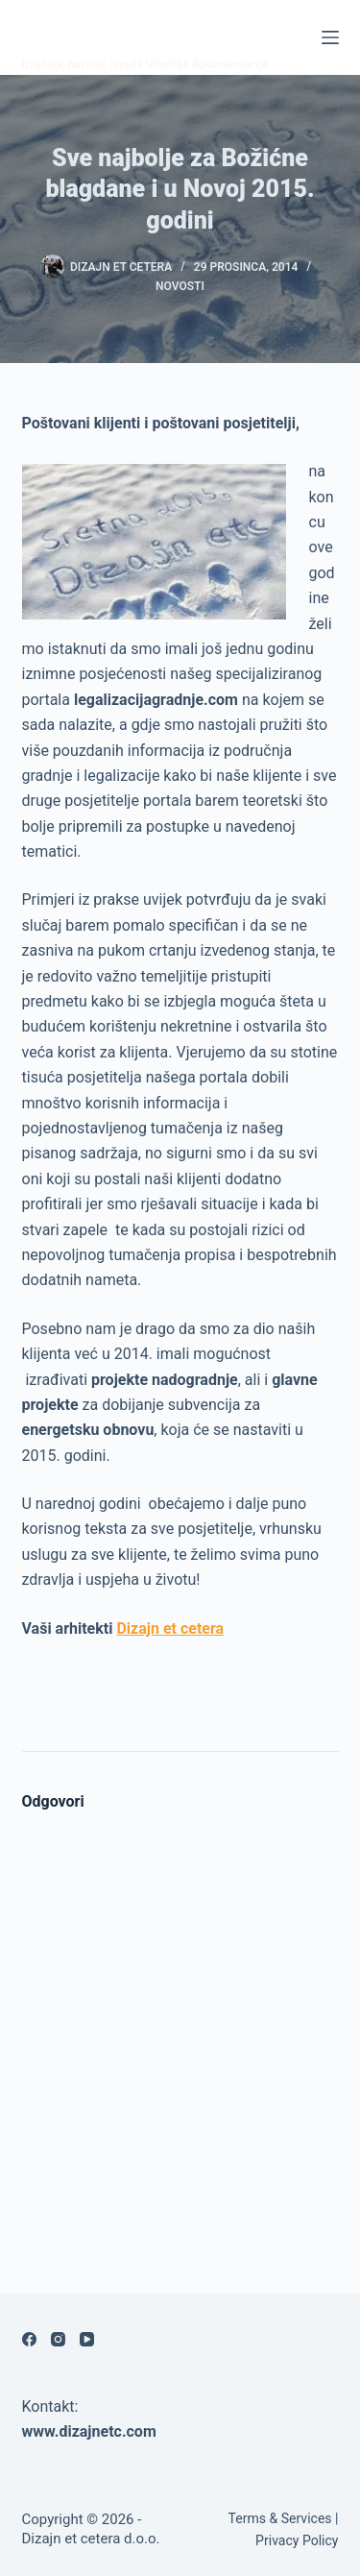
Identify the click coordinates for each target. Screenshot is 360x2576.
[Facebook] (29, 2339)
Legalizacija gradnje (161, 25)
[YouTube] (87, 2339)
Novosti (180, 286)
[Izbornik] (330, 37)
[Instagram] (58, 2339)
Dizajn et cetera (170, 1628)
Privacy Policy (296, 2540)
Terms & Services (280, 2518)
